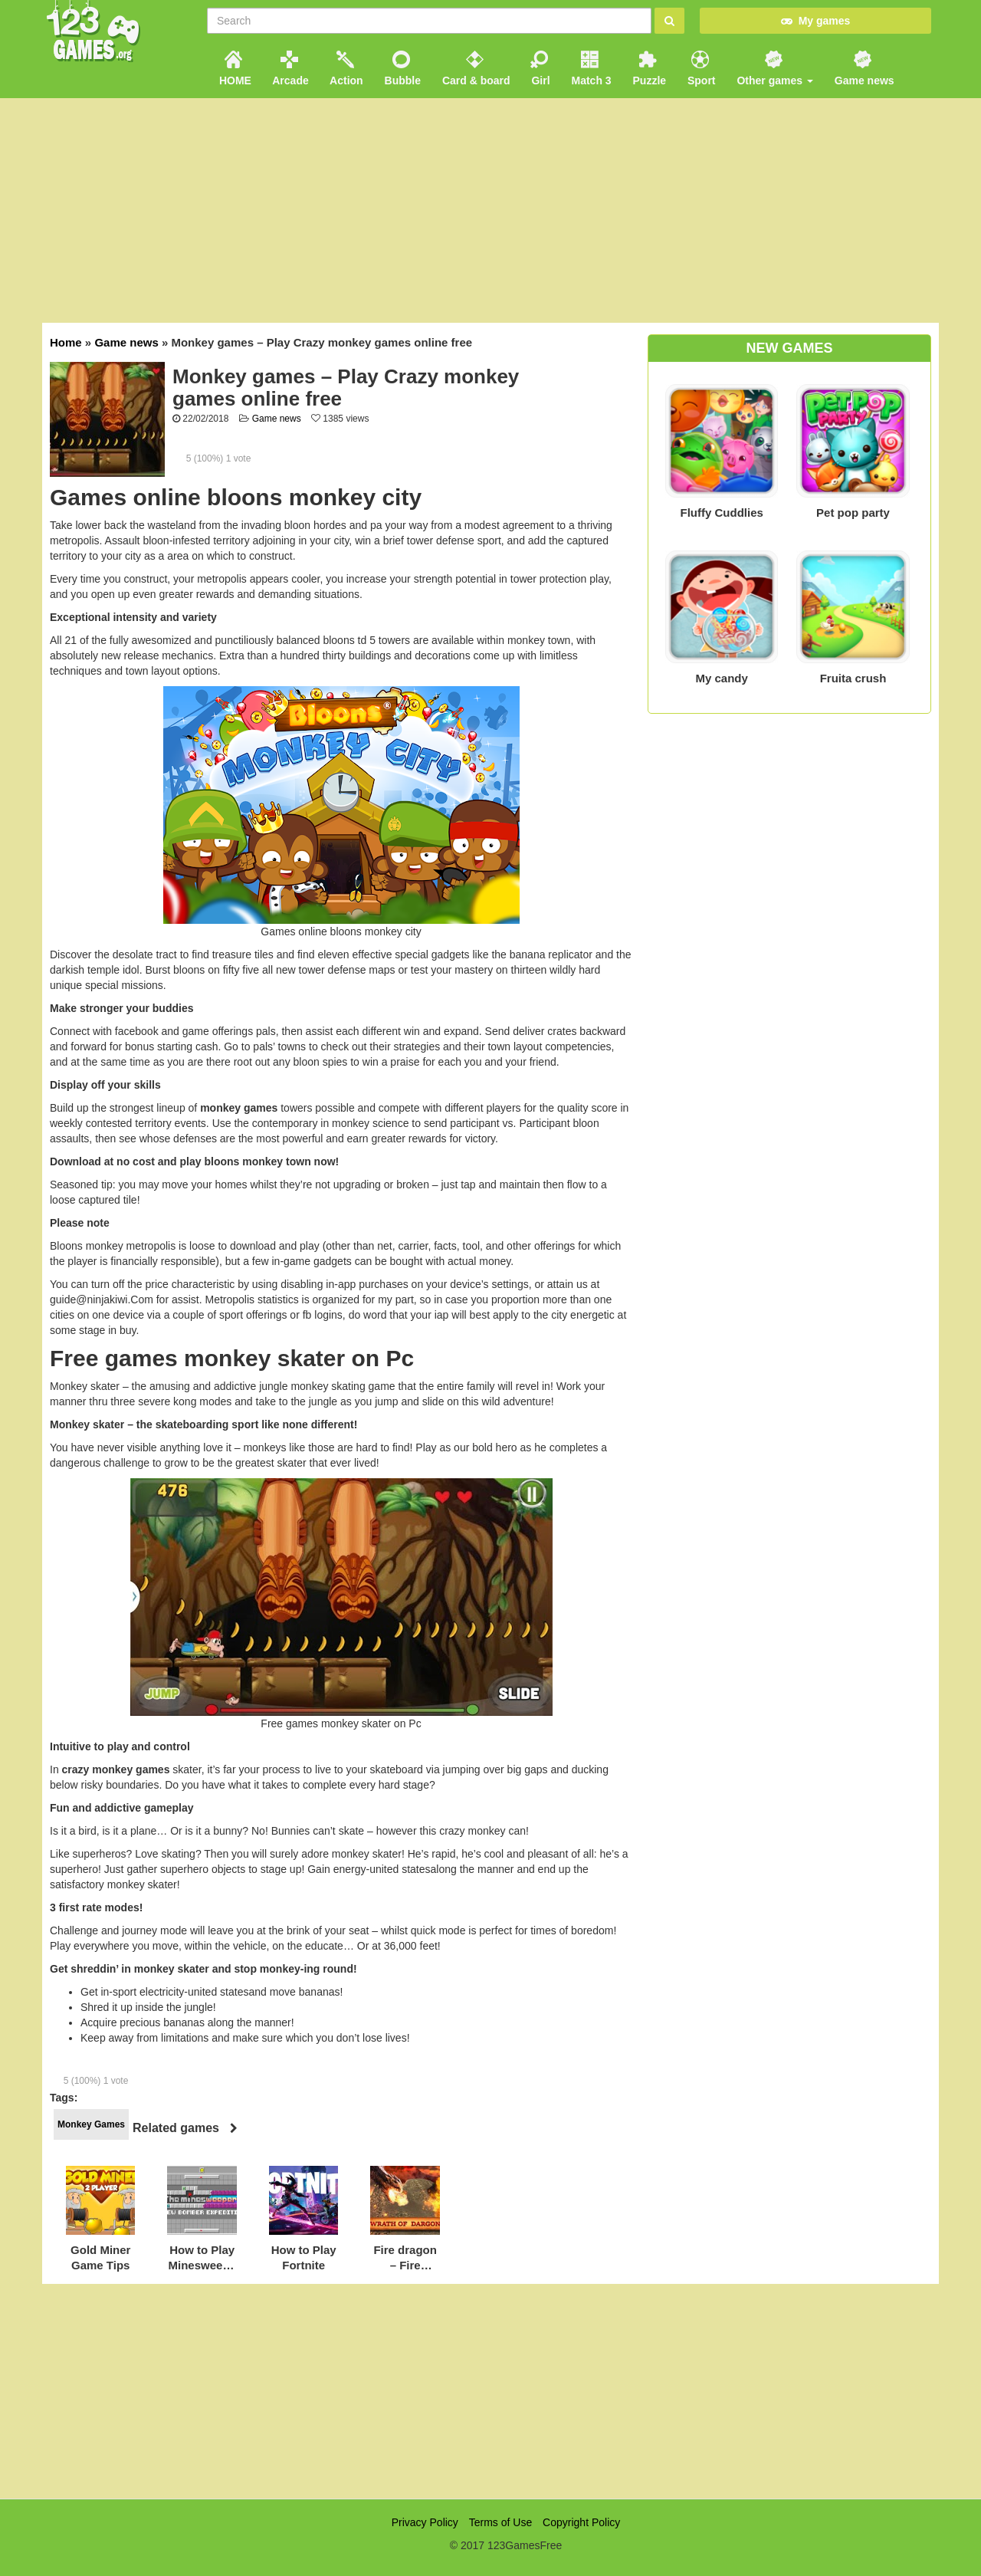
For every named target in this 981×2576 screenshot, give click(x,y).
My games (815, 21)
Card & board (474, 69)
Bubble (401, 69)
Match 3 (590, 69)
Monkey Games (91, 2124)
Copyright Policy (581, 2522)
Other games (773, 69)
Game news (863, 69)
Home (66, 342)
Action (345, 69)
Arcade (289, 69)
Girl (539, 69)
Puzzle (648, 69)
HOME (233, 69)
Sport (699, 69)
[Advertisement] (490, 2391)
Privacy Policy (425, 2522)
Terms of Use (500, 2522)
